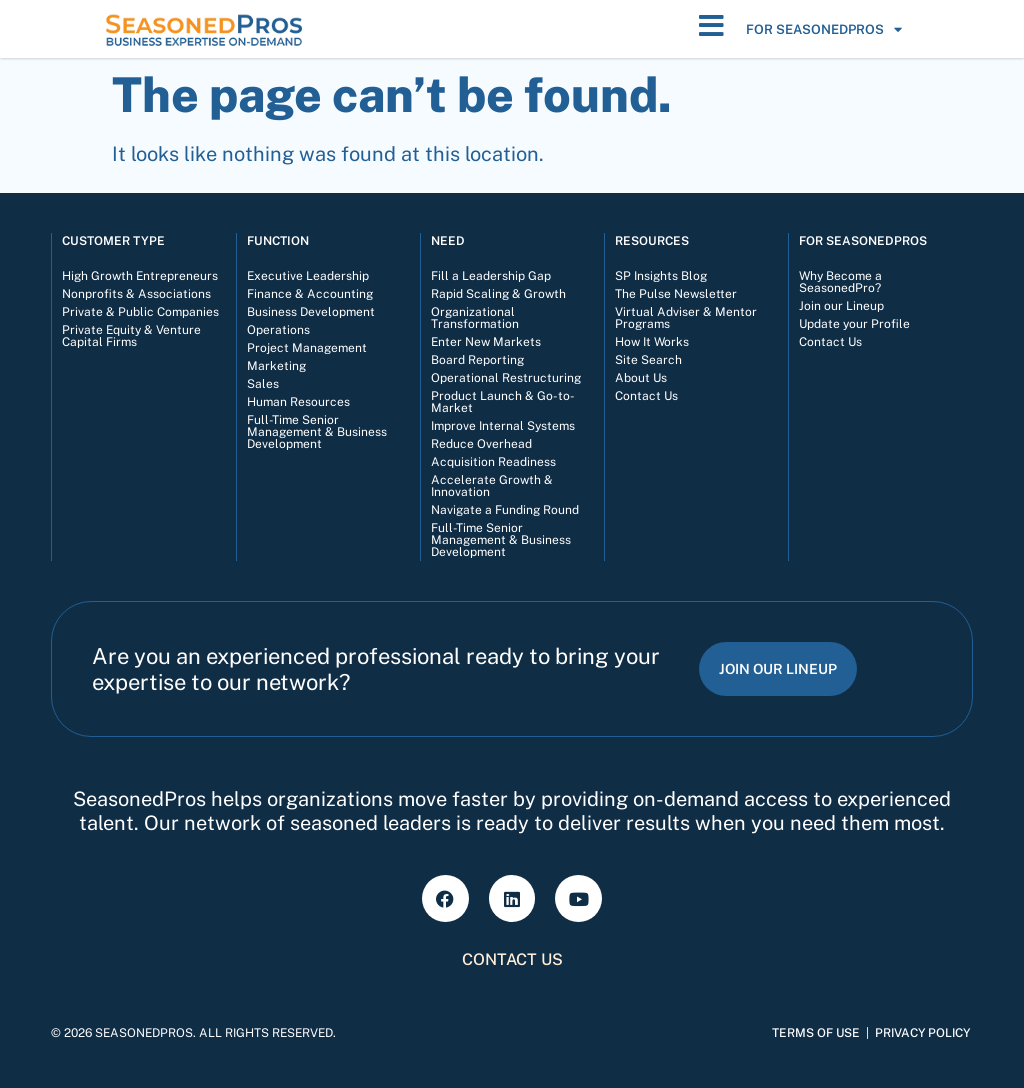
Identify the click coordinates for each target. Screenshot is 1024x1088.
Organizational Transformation (475, 318)
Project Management (307, 348)
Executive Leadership (308, 276)
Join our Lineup (841, 306)
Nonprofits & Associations (136, 294)
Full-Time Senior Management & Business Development (317, 432)
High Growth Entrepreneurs (140, 276)
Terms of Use (816, 1033)
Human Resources (298, 402)
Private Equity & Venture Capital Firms (131, 336)
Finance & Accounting (310, 294)
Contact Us (646, 396)
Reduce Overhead (481, 444)
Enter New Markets (486, 342)
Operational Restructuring (506, 378)
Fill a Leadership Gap (491, 276)
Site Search (648, 360)
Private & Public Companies (140, 312)
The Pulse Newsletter (676, 294)
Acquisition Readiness (493, 462)
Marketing (276, 366)
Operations (278, 330)
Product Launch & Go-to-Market (503, 402)
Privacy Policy (922, 1033)
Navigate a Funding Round (505, 510)
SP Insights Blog (661, 276)
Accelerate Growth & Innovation (492, 486)
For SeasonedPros (824, 30)
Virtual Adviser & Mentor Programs (686, 318)
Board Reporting (477, 360)
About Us (641, 378)
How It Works (652, 342)
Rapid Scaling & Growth (498, 294)
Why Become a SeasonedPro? (840, 282)
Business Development (311, 312)
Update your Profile (854, 324)
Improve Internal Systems (503, 426)
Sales (263, 384)
